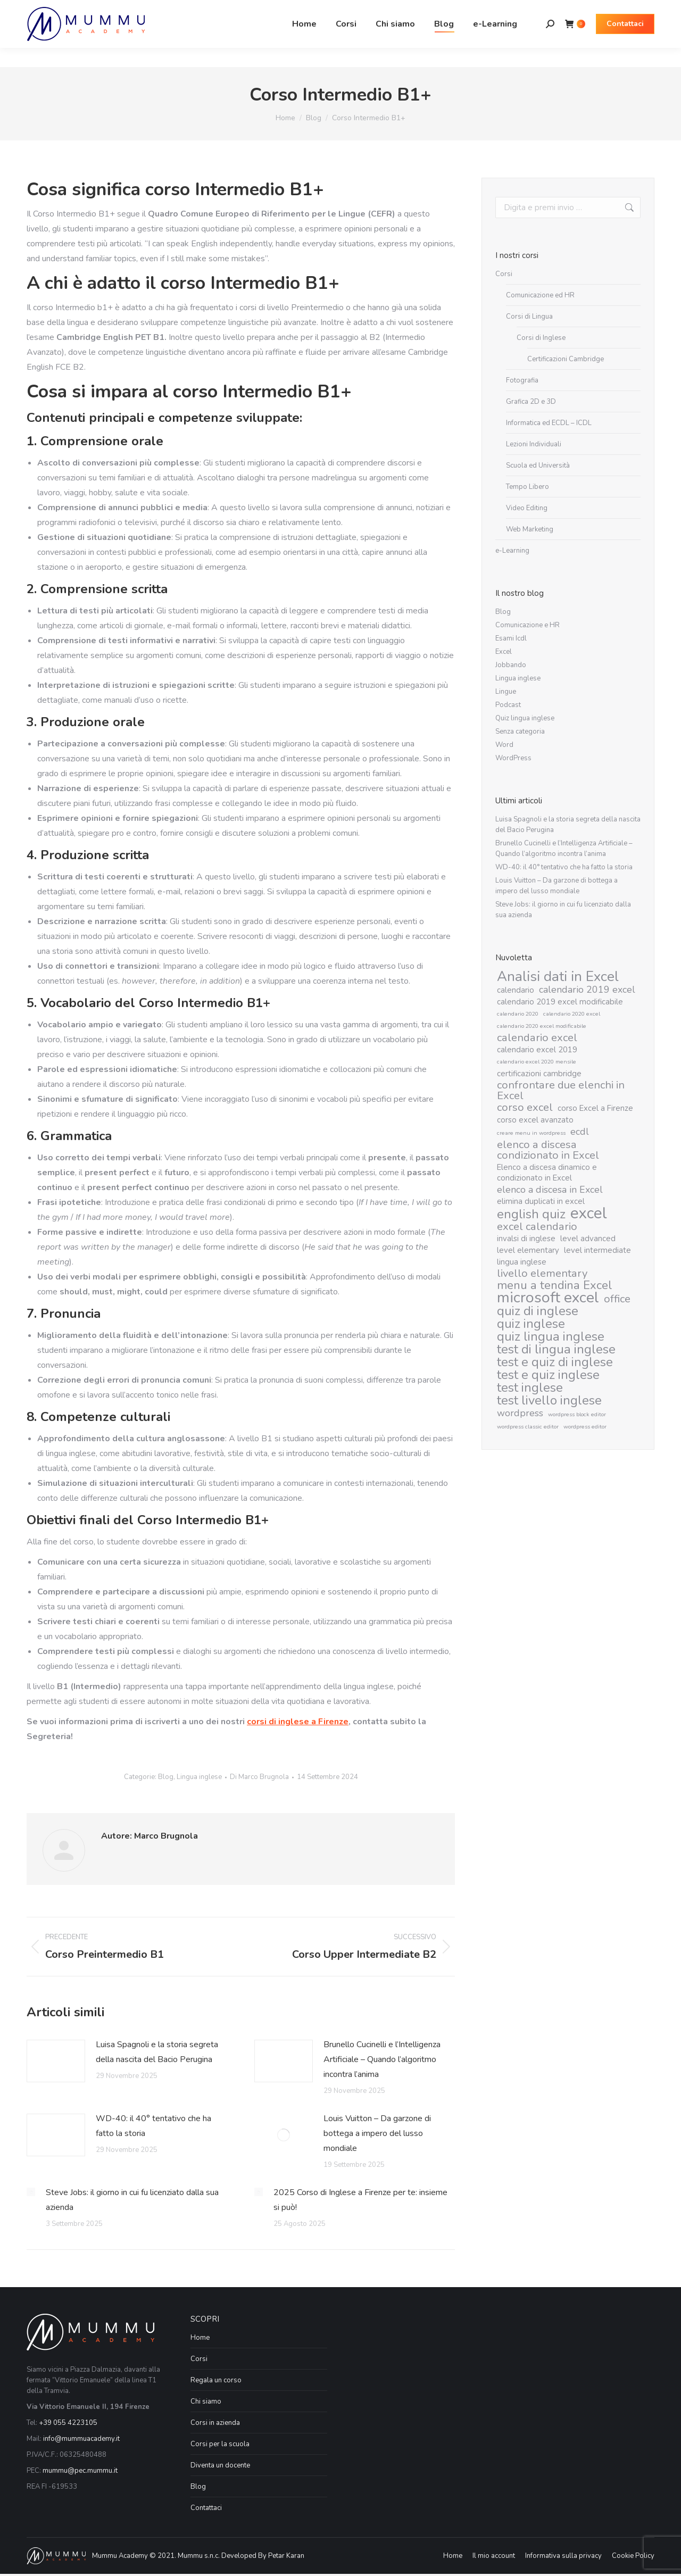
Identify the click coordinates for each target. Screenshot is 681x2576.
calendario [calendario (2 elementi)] (515, 990)
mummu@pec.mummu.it (80, 2470)
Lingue (505, 691)
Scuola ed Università (538, 465)
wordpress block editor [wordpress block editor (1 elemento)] (577, 1414)
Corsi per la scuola (220, 2444)
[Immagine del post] (56, 2061)
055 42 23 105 (53, 10)
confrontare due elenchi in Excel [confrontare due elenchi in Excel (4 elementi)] (561, 1090)
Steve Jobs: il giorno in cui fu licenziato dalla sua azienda (132, 2200)
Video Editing (526, 508)
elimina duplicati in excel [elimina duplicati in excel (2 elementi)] (541, 1201)
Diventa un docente (220, 2465)
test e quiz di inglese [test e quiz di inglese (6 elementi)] (555, 1362)
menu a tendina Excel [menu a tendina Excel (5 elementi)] (554, 1285)
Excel (503, 652)
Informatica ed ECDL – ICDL (549, 423)
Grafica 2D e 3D (531, 401)
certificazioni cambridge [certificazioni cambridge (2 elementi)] (539, 1073)
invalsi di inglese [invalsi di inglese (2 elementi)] (526, 1238)
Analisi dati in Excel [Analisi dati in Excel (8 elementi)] (558, 976)
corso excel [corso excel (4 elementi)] (525, 1107)
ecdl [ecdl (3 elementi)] (579, 1131)
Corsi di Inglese (541, 338)
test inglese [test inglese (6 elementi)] (530, 1387)
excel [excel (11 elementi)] (588, 1213)
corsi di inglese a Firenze (297, 1721)
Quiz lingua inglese (524, 718)
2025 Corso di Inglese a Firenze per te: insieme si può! (360, 2200)
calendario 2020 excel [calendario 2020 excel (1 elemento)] (571, 1014)
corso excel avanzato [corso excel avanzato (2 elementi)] (535, 1120)
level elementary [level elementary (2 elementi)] (528, 1250)
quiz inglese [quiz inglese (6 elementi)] (531, 1323)
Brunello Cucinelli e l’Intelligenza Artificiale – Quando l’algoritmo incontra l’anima (382, 2059)
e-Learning (512, 550)
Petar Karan (286, 2556)
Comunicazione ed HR (540, 295)
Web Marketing (529, 529)
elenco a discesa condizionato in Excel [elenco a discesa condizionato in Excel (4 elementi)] (548, 1150)
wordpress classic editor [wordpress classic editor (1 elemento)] (528, 1427)
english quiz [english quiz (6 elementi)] (531, 1214)
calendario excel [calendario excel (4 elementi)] (537, 1038)
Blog (165, 1777)
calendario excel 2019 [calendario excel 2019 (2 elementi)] (537, 1049)
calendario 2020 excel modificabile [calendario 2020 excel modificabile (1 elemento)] (541, 1026)
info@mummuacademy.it (81, 2439)
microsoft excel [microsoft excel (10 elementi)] (548, 1297)
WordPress (513, 758)
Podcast (508, 705)
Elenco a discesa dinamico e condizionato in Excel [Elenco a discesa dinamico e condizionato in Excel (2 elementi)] (547, 1172)
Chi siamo (205, 2401)
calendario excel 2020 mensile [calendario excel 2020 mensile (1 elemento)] (536, 1062)
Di (259, 1777)
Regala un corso (216, 2380)
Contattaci (206, 2508)
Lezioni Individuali (533, 444)
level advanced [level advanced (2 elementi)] (588, 1238)
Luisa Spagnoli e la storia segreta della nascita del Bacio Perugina (157, 2052)
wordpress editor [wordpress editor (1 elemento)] (585, 1427)
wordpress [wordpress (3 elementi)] (520, 1413)
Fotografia (522, 380)
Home (200, 2337)
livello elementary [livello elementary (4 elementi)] (542, 1273)
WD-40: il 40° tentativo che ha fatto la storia (153, 2126)
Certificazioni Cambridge (565, 359)
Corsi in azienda (215, 2423)
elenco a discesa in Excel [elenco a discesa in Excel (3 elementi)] (550, 1189)
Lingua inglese (199, 1777)
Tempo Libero (527, 487)
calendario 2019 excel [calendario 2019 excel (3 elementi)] (587, 989)
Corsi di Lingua (529, 316)
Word (504, 745)
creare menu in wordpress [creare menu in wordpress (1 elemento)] (531, 1133)
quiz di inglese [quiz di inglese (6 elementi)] (537, 1311)
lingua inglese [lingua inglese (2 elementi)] (521, 1262)
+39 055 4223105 (68, 2423)
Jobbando (510, 665)
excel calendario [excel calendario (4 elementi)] (537, 1226)
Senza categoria (520, 731)
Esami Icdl (511, 638)
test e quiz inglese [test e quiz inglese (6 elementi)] (548, 1374)
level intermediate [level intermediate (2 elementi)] (597, 1250)
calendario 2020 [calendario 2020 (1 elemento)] (517, 1014)
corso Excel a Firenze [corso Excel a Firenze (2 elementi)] (595, 1108)
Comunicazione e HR (527, 625)
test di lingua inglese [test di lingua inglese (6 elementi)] (556, 1349)
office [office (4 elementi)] (617, 1299)
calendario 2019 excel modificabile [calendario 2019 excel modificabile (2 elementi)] (560, 1001)
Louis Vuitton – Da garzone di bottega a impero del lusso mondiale (377, 2133)
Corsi (503, 274)
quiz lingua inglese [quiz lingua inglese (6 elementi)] (550, 1336)
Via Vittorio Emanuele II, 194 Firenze (152, 10)
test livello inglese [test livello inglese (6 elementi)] (549, 1400)
